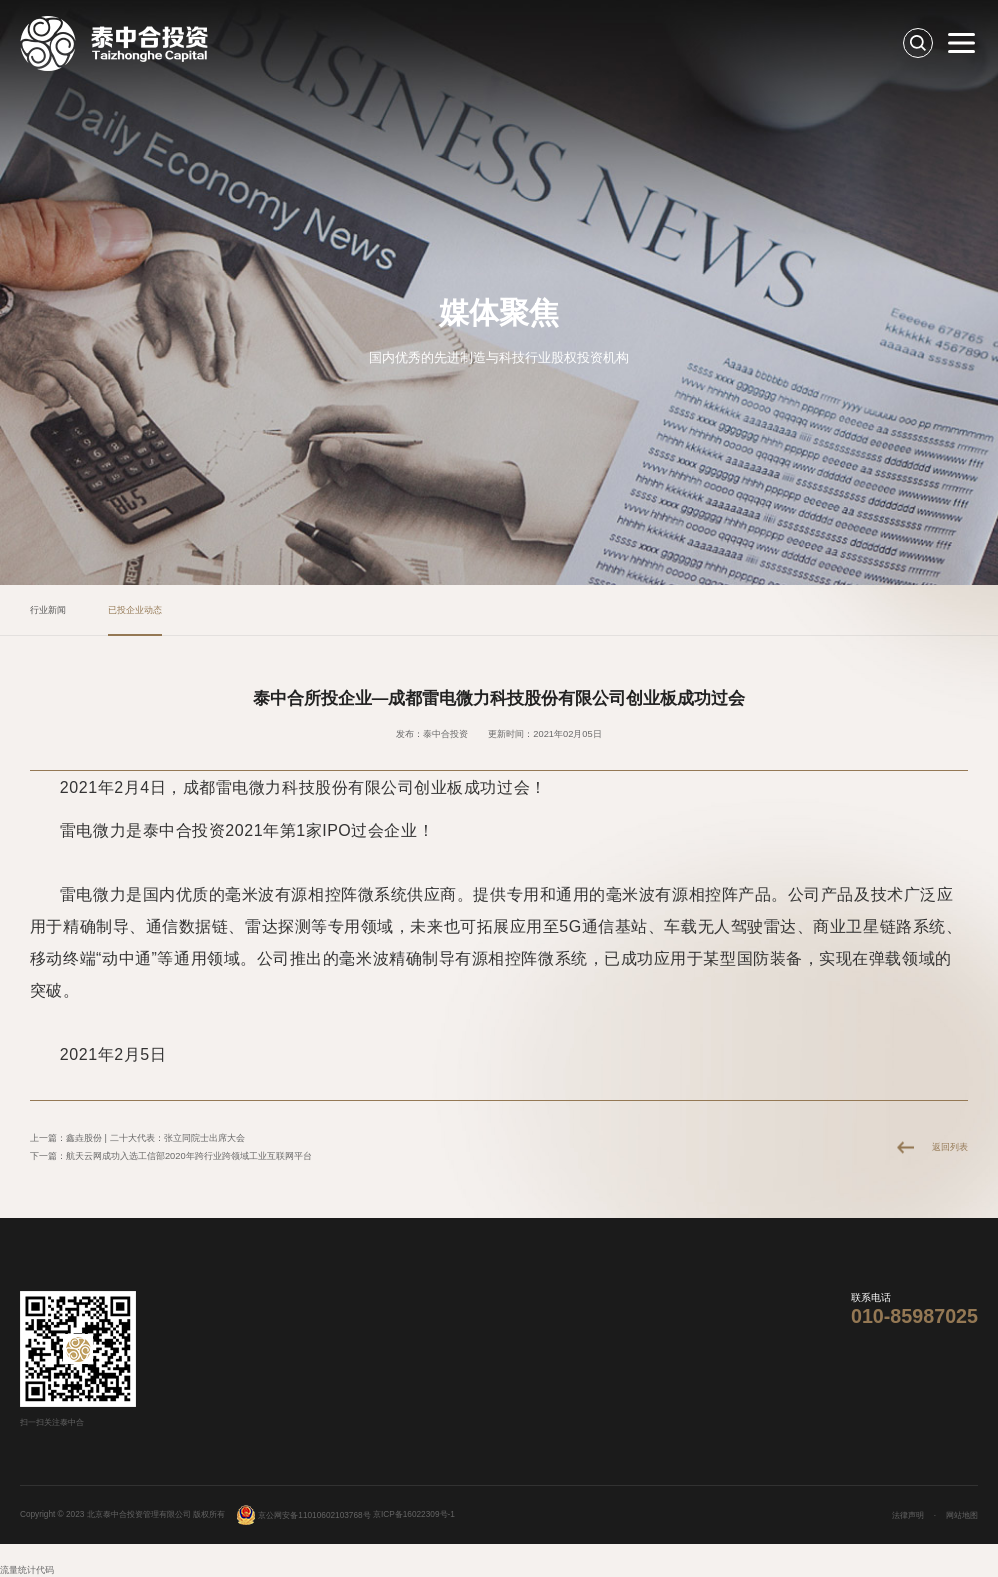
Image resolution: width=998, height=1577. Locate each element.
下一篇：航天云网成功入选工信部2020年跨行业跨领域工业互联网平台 (171, 1156)
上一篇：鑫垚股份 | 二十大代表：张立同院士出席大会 (137, 1138)
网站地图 (962, 1515)
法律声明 (908, 1515)
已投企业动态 (135, 610)
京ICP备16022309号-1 (414, 1515)
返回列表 (950, 1147)
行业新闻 (48, 610)
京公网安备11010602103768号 (303, 1515)
